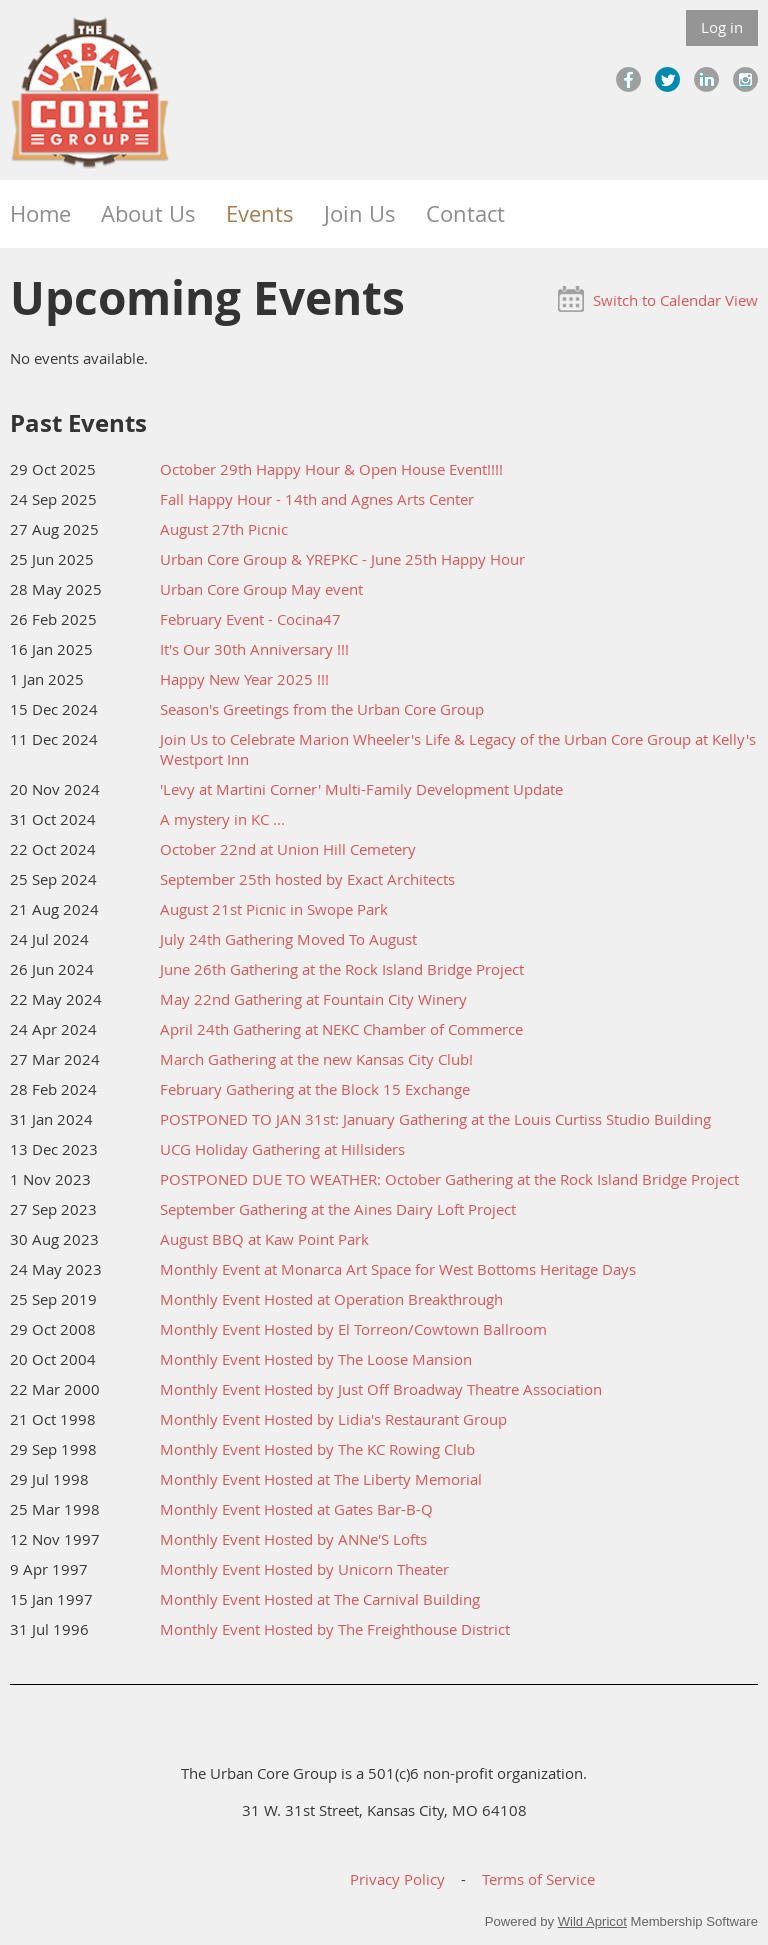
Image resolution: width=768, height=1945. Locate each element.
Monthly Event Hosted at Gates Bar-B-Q (296, 1509)
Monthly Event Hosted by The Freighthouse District (335, 1629)
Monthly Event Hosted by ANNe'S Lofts (293, 1539)
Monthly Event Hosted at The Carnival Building (320, 1599)
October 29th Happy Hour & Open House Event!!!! (331, 469)
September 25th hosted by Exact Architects (307, 879)
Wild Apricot (592, 1921)
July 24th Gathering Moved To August (288, 939)
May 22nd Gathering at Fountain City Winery (313, 999)
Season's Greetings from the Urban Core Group (322, 709)
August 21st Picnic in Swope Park (274, 909)
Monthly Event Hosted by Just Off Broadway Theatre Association (381, 1389)
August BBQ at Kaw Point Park (264, 1239)
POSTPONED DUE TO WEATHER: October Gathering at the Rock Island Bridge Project (449, 1179)
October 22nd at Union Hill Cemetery (288, 849)
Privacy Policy (397, 1879)
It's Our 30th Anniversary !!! (254, 649)
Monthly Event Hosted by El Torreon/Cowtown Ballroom (353, 1329)
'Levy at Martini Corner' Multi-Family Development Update (361, 789)
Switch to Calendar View (675, 300)
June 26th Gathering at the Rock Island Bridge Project (342, 969)
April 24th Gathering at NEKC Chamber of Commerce (341, 1029)
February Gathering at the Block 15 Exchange (315, 1089)
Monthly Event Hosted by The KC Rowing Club (317, 1449)
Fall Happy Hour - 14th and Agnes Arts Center (317, 499)
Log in (722, 27)
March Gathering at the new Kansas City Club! (316, 1059)
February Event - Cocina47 (250, 619)
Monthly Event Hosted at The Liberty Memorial (321, 1479)
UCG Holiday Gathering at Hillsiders (282, 1149)
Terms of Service (538, 1879)
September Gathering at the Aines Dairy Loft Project (338, 1209)
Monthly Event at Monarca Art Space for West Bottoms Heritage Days (398, 1269)
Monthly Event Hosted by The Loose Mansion (316, 1359)
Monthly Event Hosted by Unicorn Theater (304, 1569)
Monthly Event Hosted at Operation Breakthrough (331, 1299)
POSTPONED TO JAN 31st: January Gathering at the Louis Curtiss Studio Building (435, 1119)
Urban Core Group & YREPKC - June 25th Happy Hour (342, 559)
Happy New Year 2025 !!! (244, 679)
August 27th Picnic (224, 529)
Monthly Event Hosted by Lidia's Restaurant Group (333, 1419)
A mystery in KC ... (222, 819)
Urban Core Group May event (261, 589)
